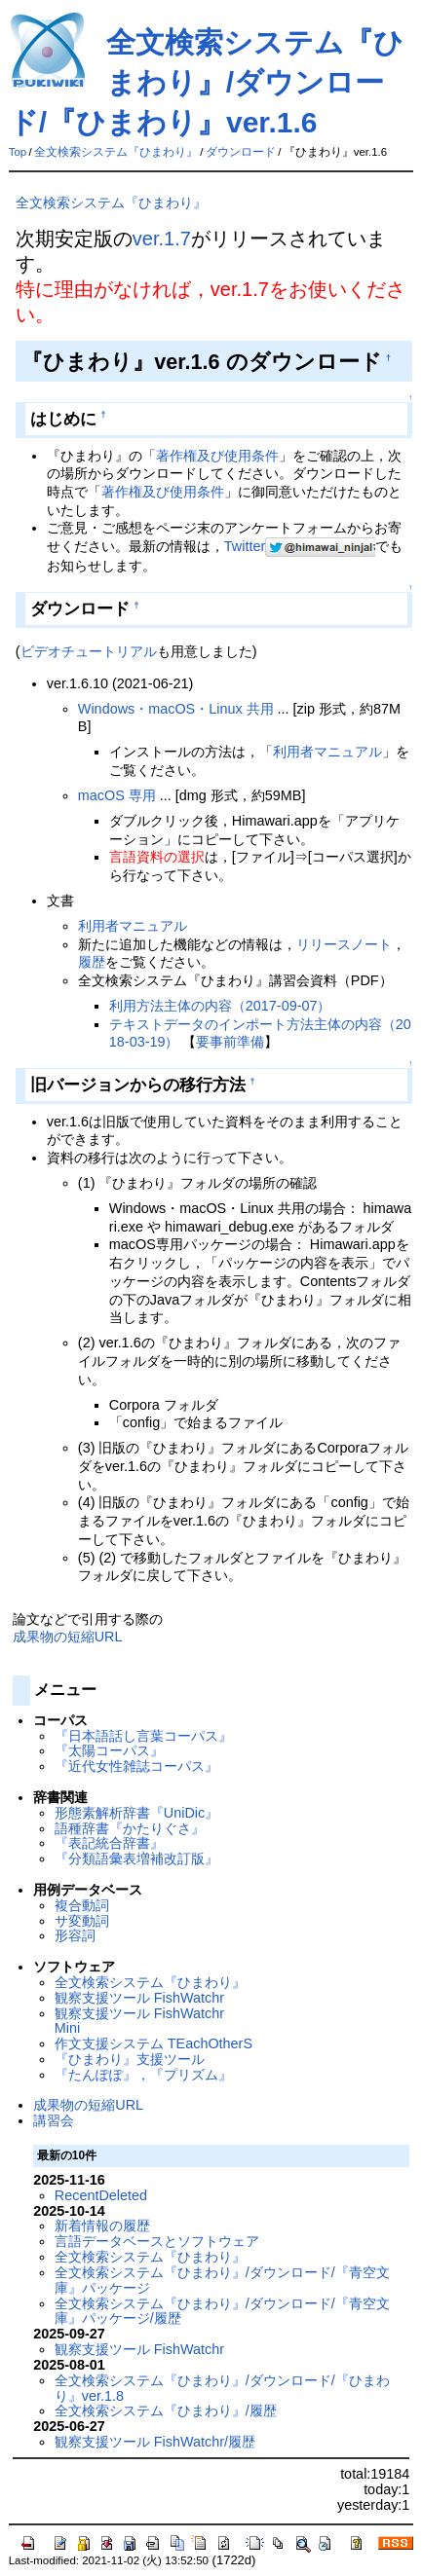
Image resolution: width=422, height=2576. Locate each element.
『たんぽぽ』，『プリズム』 (143, 2074)
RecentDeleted (101, 2195)
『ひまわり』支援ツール (130, 2059)
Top (18, 152)
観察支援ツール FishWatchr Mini (139, 2021)
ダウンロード (241, 152)
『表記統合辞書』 (109, 1843)
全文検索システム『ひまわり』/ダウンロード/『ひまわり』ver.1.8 (222, 2388)
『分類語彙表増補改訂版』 (136, 1858)
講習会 (53, 2120)
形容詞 (75, 1935)
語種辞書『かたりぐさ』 (130, 1828)
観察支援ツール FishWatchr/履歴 (155, 2441)
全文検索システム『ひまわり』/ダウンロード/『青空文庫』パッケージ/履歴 (222, 2311)
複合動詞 (82, 1905)
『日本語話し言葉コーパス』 (143, 1736)
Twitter (244, 546)
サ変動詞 (82, 1921)
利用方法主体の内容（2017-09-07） (220, 1005)
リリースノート (344, 944)
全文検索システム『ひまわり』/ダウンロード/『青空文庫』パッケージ (222, 2280)
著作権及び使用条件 (217, 455)
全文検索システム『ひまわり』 (116, 152)
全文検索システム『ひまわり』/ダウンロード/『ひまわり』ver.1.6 (206, 82)
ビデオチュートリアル (88, 651)
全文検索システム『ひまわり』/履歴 (166, 2410)
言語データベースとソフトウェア (157, 2241)
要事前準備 (230, 1041)
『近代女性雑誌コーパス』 (136, 1766)
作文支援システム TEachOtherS (153, 2043)
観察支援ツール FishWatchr (139, 1998)
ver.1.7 (162, 238)
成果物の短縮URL (68, 1636)
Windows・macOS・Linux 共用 (176, 709)
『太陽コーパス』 (109, 1750)
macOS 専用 (117, 795)
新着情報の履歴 (102, 2225)
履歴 (91, 962)
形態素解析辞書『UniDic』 (136, 1813)
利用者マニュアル (327, 751)
